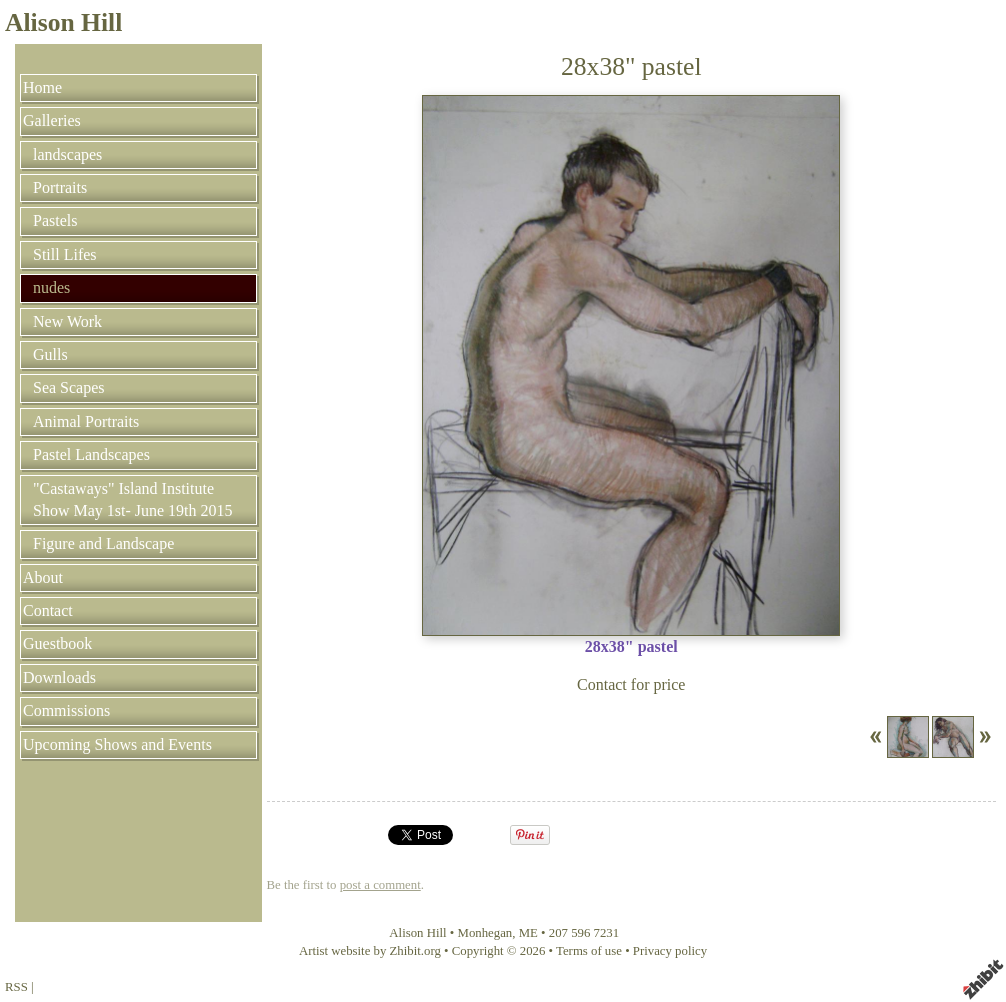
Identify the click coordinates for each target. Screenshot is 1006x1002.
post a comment (380, 885)
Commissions (66, 710)
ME (528, 933)
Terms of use (589, 951)
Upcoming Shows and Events (117, 744)
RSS (16, 987)
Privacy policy (670, 951)
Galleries (52, 120)
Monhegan (485, 933)
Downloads (59, 677)
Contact (48, 610)
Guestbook (57, 643)
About (43, 577)
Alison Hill (63, 22)
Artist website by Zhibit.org (370, 951)
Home (42, 87)
